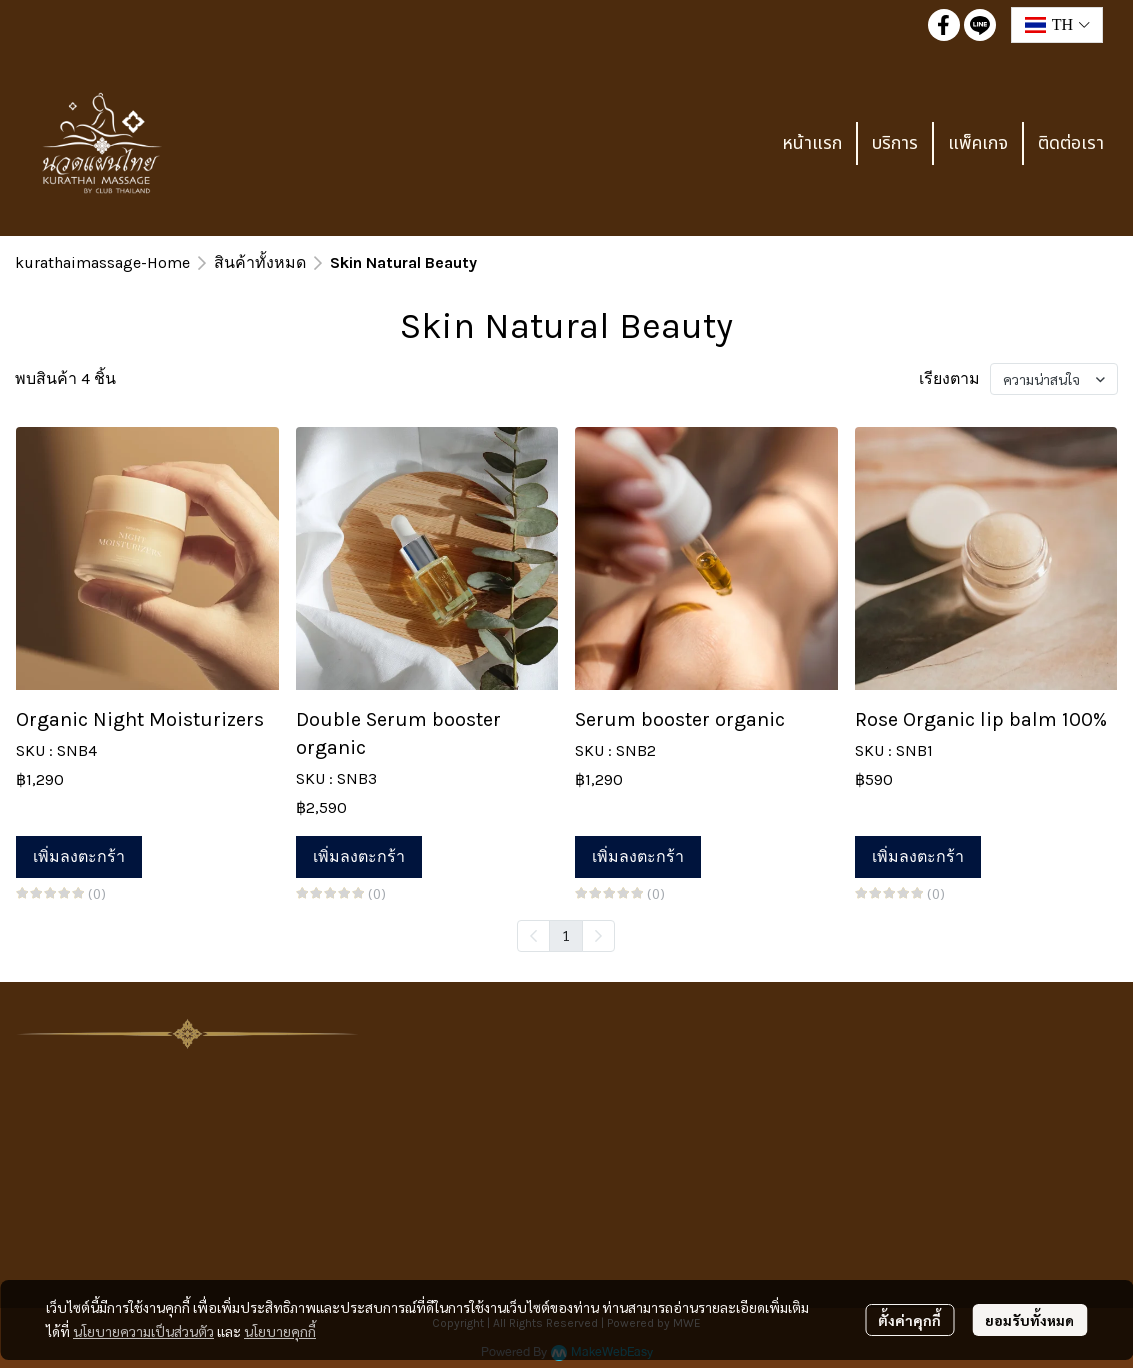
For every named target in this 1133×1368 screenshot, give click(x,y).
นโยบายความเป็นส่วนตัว (143, 1331)
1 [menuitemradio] (566, 935)
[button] (1057, 25)
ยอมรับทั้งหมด (1029, 1320)
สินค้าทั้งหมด (260, 262)
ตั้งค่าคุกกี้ (909, 1320)
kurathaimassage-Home (102, 262)
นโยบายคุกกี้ (280, 1331)
